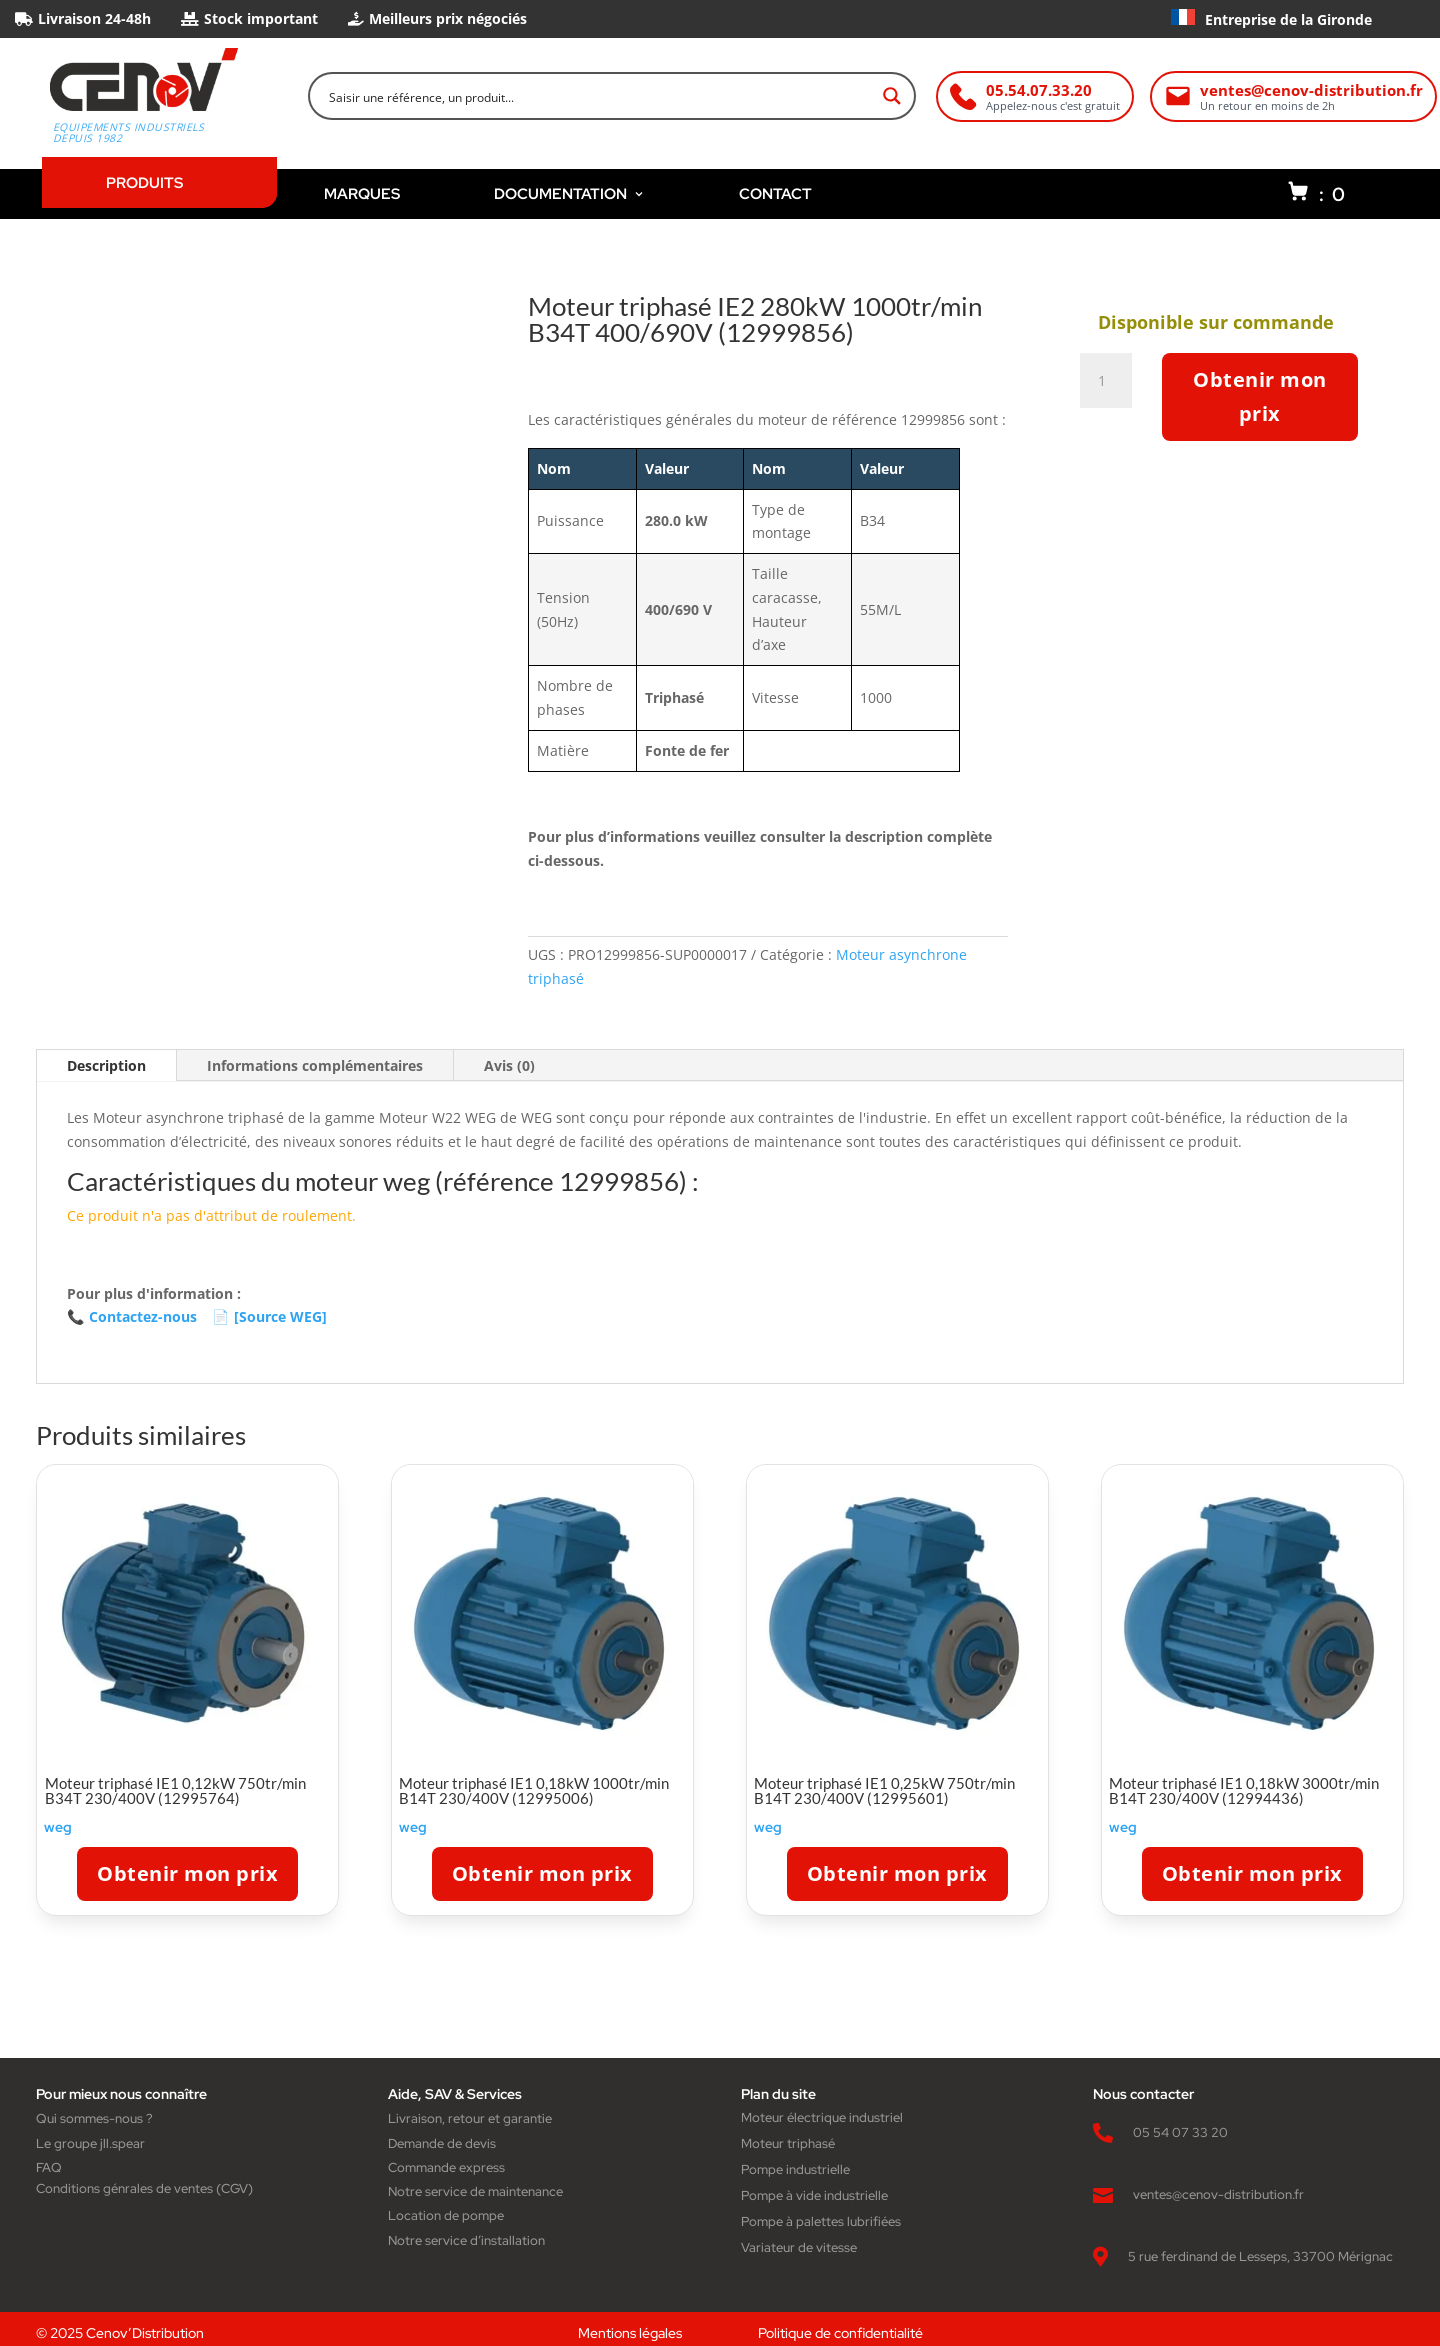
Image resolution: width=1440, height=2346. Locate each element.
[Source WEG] (269, 1317)
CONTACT (775, 193)
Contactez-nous (132, 1317)
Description (106, 1065)
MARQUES (362, 193)
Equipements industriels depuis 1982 (129, 133)
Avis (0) (509, 1065)
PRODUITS (144, 182)
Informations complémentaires (315, 1065)
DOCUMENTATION (569, 193)
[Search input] (599, 96)
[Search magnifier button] (892, 96)
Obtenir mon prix (1260, 396)
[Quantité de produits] (1110, 381)
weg (58, 1827)
